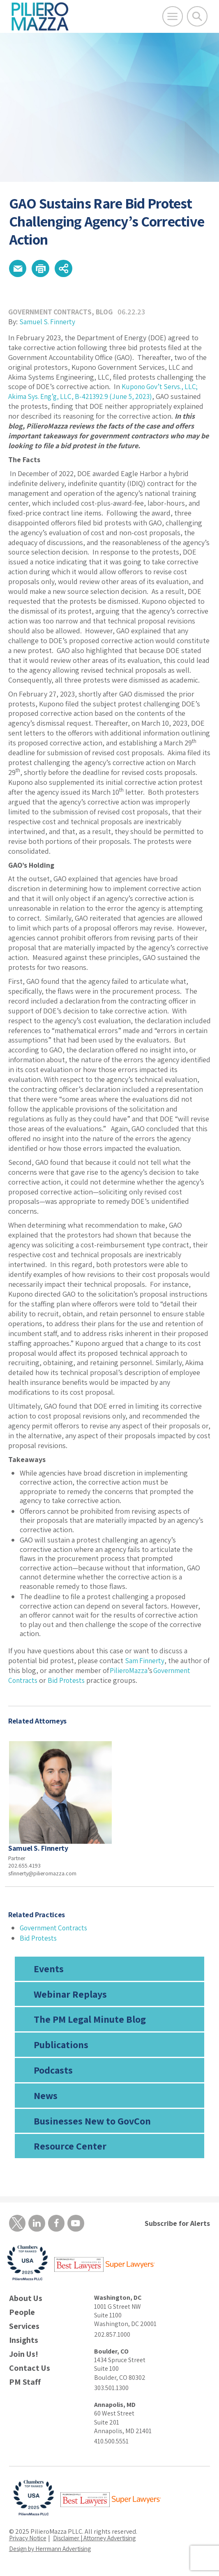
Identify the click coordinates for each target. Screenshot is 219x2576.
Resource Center (70, 2148)
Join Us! (23, 2358)
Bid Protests (68, 1682)
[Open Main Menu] (172, 16)
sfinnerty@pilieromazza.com (42, 1875)
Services (24, 2330)
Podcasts (53, 2072)
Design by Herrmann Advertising (54, 2552)
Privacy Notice (28, 2541)
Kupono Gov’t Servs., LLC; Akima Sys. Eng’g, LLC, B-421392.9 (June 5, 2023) (105, 393)
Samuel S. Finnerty (48, 324)
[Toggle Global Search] (197, 16)
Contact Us (29, 2372)
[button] (19, 270)
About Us (25, 2302)
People (22, 2316)
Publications (61, 2046)
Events (49, 1971)
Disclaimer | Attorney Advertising (101, 2541)
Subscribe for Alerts (177, 2226)
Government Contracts (51, 314)
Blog (107, 314)
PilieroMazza (129, 1672)
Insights (23, 2344)
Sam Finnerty (145, 1663)
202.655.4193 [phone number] (24, 1868)
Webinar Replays (70, 1996)
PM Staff (25, 2386)
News (46, 2097)
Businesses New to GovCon (92, 2122)
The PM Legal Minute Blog (90, 2021)
